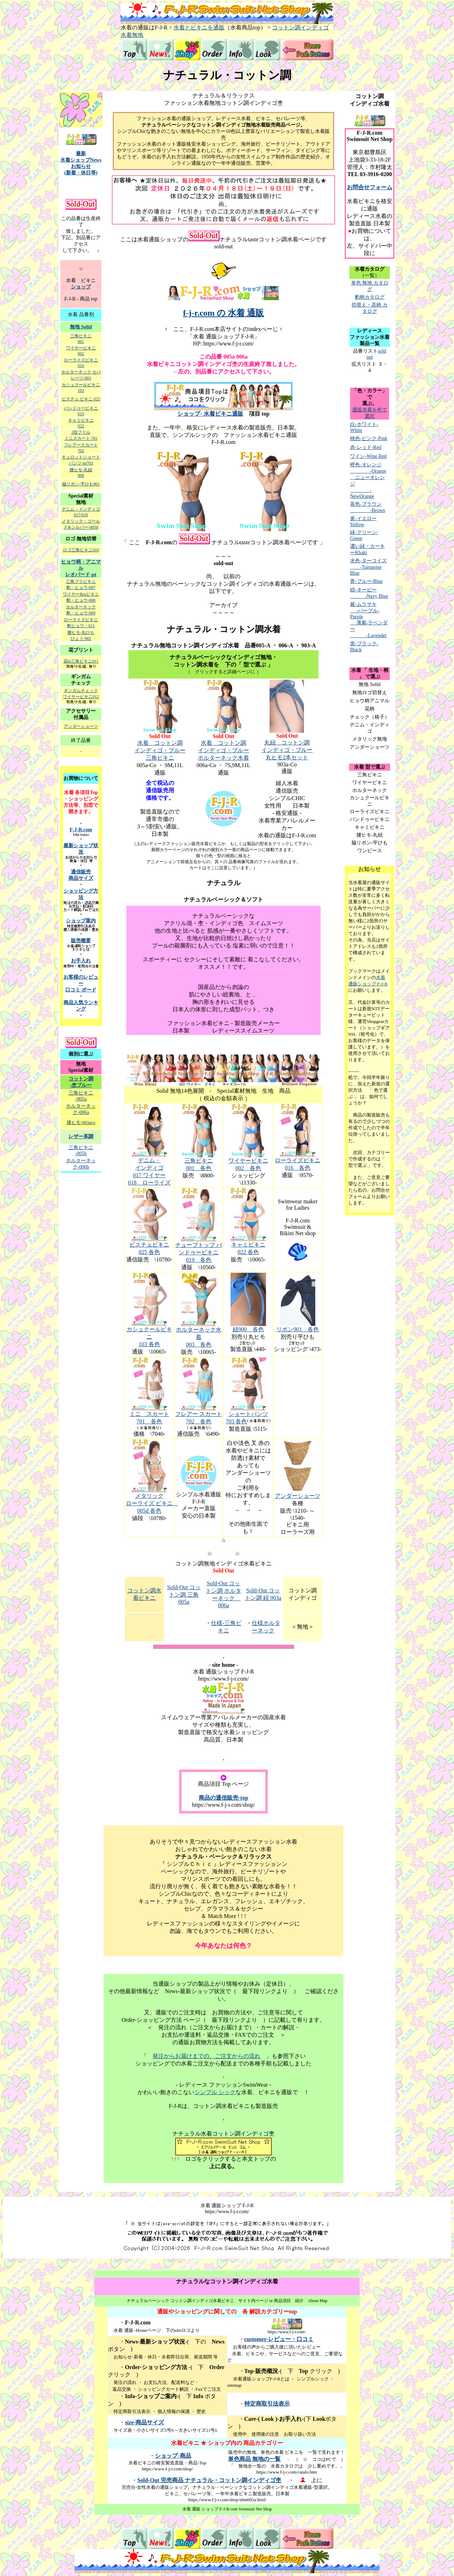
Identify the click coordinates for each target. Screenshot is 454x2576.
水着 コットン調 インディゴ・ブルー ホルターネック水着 (223, 750)
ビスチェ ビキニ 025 (81, 398)
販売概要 (81, 940)
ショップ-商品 (173, 2456)
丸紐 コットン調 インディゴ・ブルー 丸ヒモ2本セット (286, 749)
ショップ (81, 286)
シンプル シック (215, 2092)
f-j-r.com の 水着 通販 (223, 312)
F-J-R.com (81, 829)
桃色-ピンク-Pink (368, 438)
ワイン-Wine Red (368, 456)
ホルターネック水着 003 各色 (198, 1337)
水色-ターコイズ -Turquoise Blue (368, 567)
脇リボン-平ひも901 (81, 484)
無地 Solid (81, 327)
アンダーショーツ (297, 1496)
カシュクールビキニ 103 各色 (149, 1336)
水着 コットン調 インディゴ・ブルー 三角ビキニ (160, 750)
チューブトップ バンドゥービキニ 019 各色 (198, 1252)
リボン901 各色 (297, 1329)
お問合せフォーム (369, 187)
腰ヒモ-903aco (81, 1122)
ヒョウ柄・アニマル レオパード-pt (81, 568)
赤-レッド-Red (365, 447)
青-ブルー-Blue (366, 581)
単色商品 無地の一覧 (254, 2459)
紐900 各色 (248, 1329)
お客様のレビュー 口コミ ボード (80, 983)
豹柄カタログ (369, 297)
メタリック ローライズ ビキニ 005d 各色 (152, 1503)
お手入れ (81, 960)
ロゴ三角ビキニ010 (81, 549)
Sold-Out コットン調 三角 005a (184, 1594)
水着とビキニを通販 (199, 27)
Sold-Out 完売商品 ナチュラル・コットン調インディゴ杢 (209, 2480)
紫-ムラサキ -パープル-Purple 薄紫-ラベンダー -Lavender (369, 620)
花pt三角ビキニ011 (81, 661)
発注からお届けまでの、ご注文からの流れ (206, 2056)
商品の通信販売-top (223, 1798)
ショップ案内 (81, 920)
